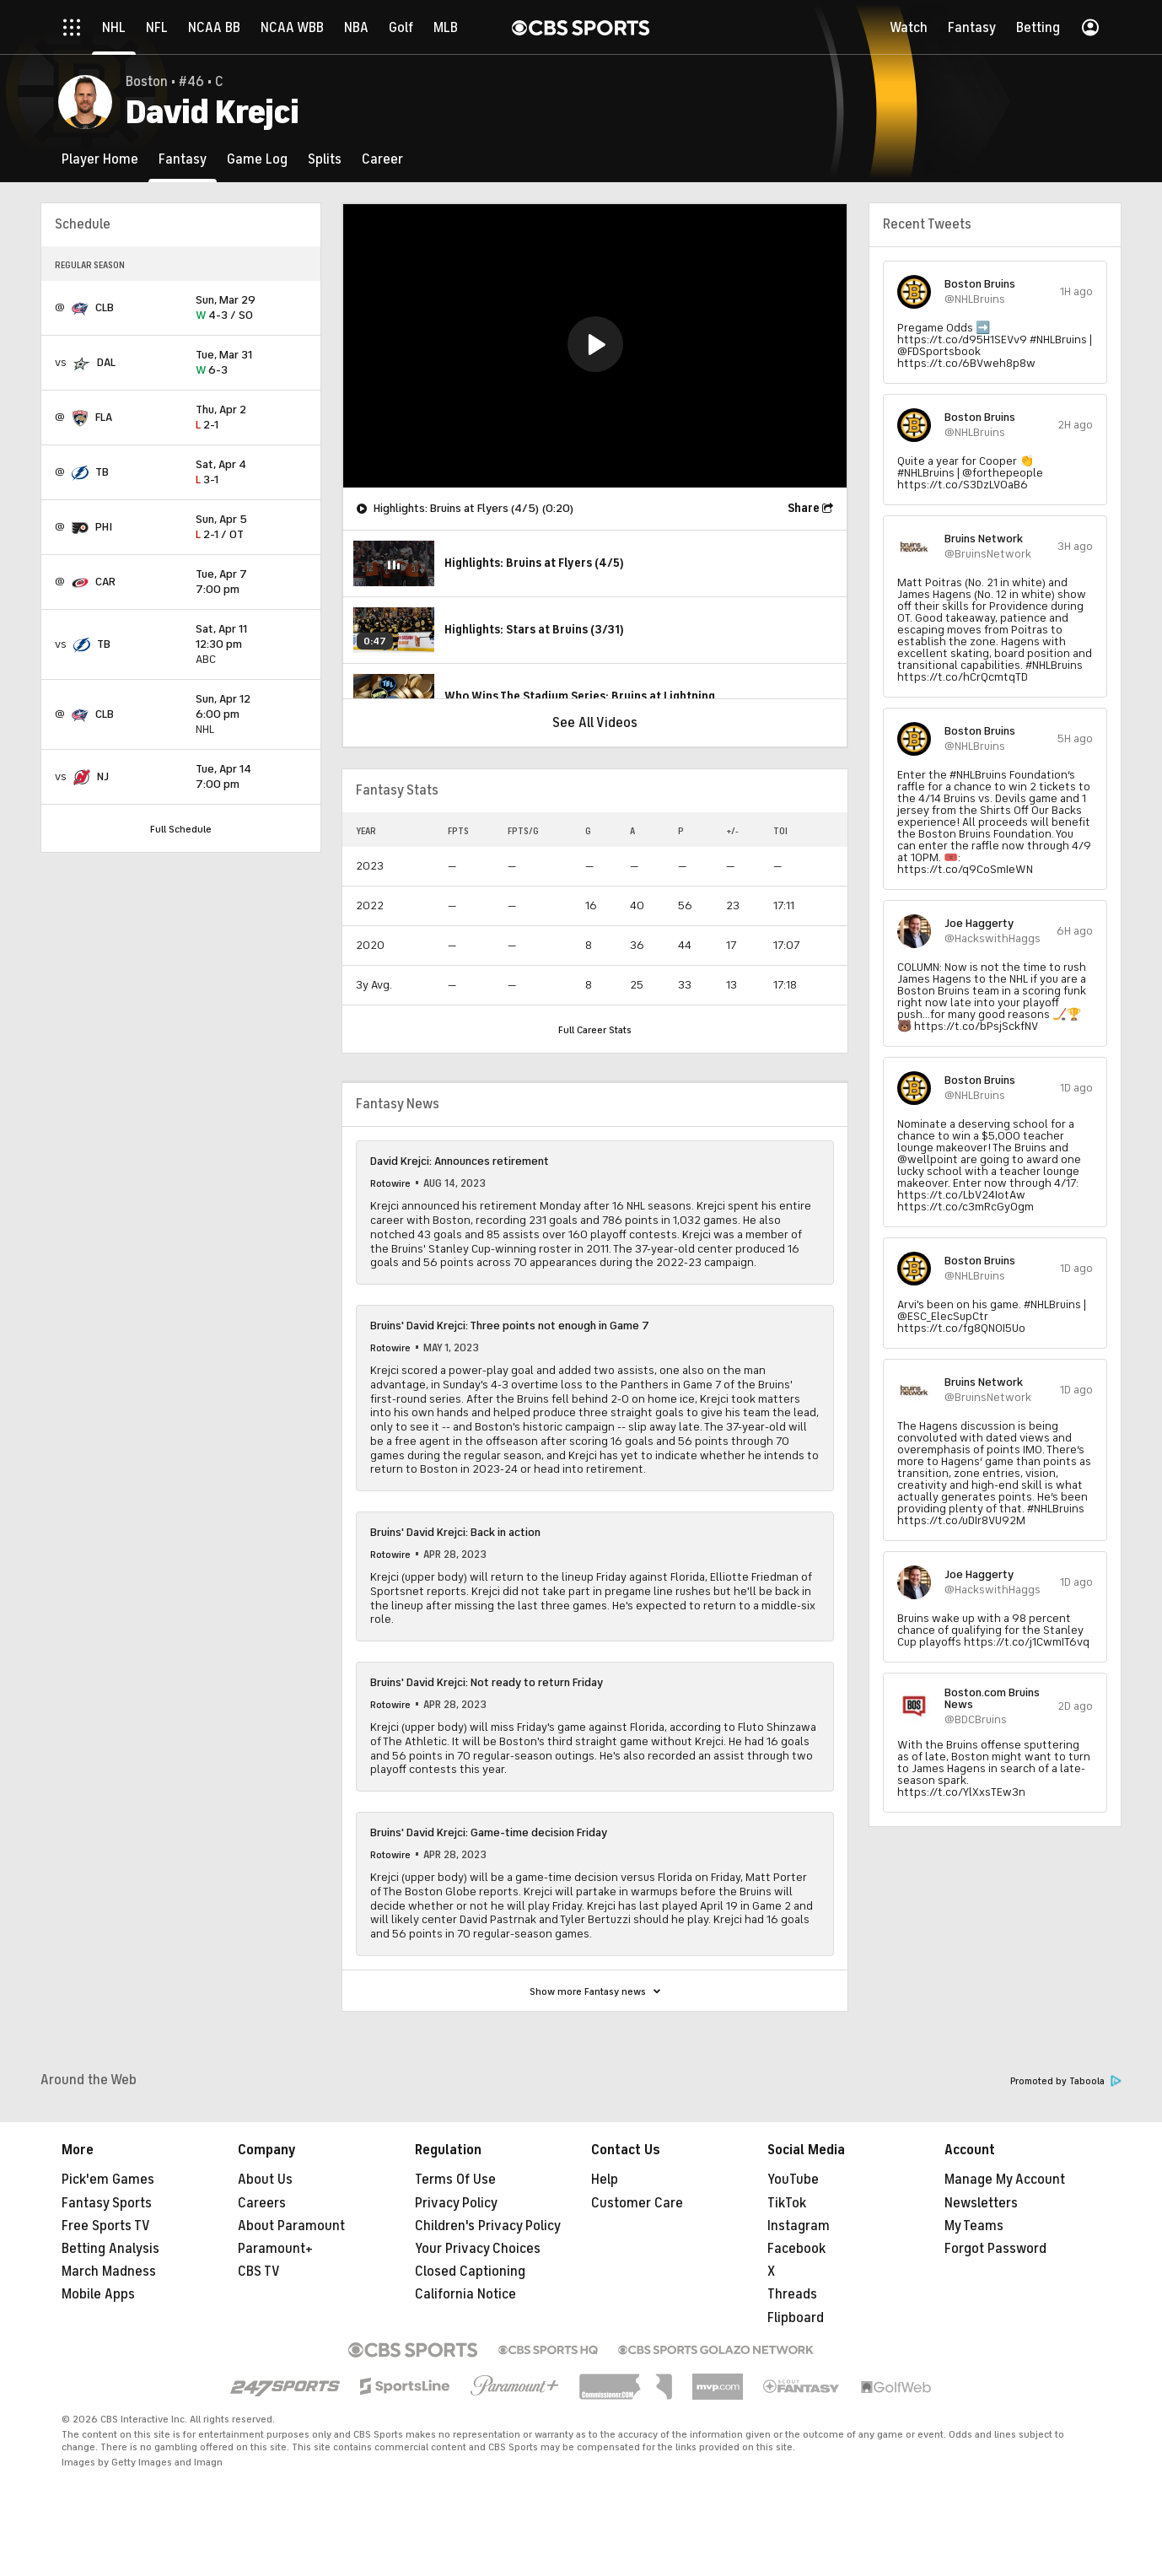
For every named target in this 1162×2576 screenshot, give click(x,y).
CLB (104, 307)
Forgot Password (995, 2248)
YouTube (793, 2179)
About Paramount (291, 2226)
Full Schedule (181, 829)
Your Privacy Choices (478, 2248)
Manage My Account (1004, 2179)
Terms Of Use (455, 2179)
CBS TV (259, 2271)
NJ (103, 776)
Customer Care (637, 2203)
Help (604, 2179)
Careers (262, 2203)
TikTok (786, 2203)
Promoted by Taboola (1066, 2081)
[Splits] (325, 159)
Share (804, 508)
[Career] (382, 159)
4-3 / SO (251, 308)
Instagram (798, 2226)
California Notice (465, 2294)
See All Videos (594, 722)
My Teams (973, 2226)
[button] (595, 344)
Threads (792, 2294)
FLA (103, 417)
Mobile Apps (98, 2294)
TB (102, 472)
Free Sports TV (106, 2226)
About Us (265, 2179)
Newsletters (981, 2203)
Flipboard (795, 2317)
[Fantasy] (182, 159)
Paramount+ (275, 2248)
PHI (103, 527)
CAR (105, 581)
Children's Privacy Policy (488, 2226)
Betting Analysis (110, 2248)
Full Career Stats (595, 1030)
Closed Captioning (470, 2271)
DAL (106, 362)
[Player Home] (99, 159)
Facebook (796, 2248)
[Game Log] (257, 159)
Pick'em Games (108, 2179)
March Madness (109, 2271)
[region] (595, 346)
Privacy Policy (456, 2203)
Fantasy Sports (107, 2203)
